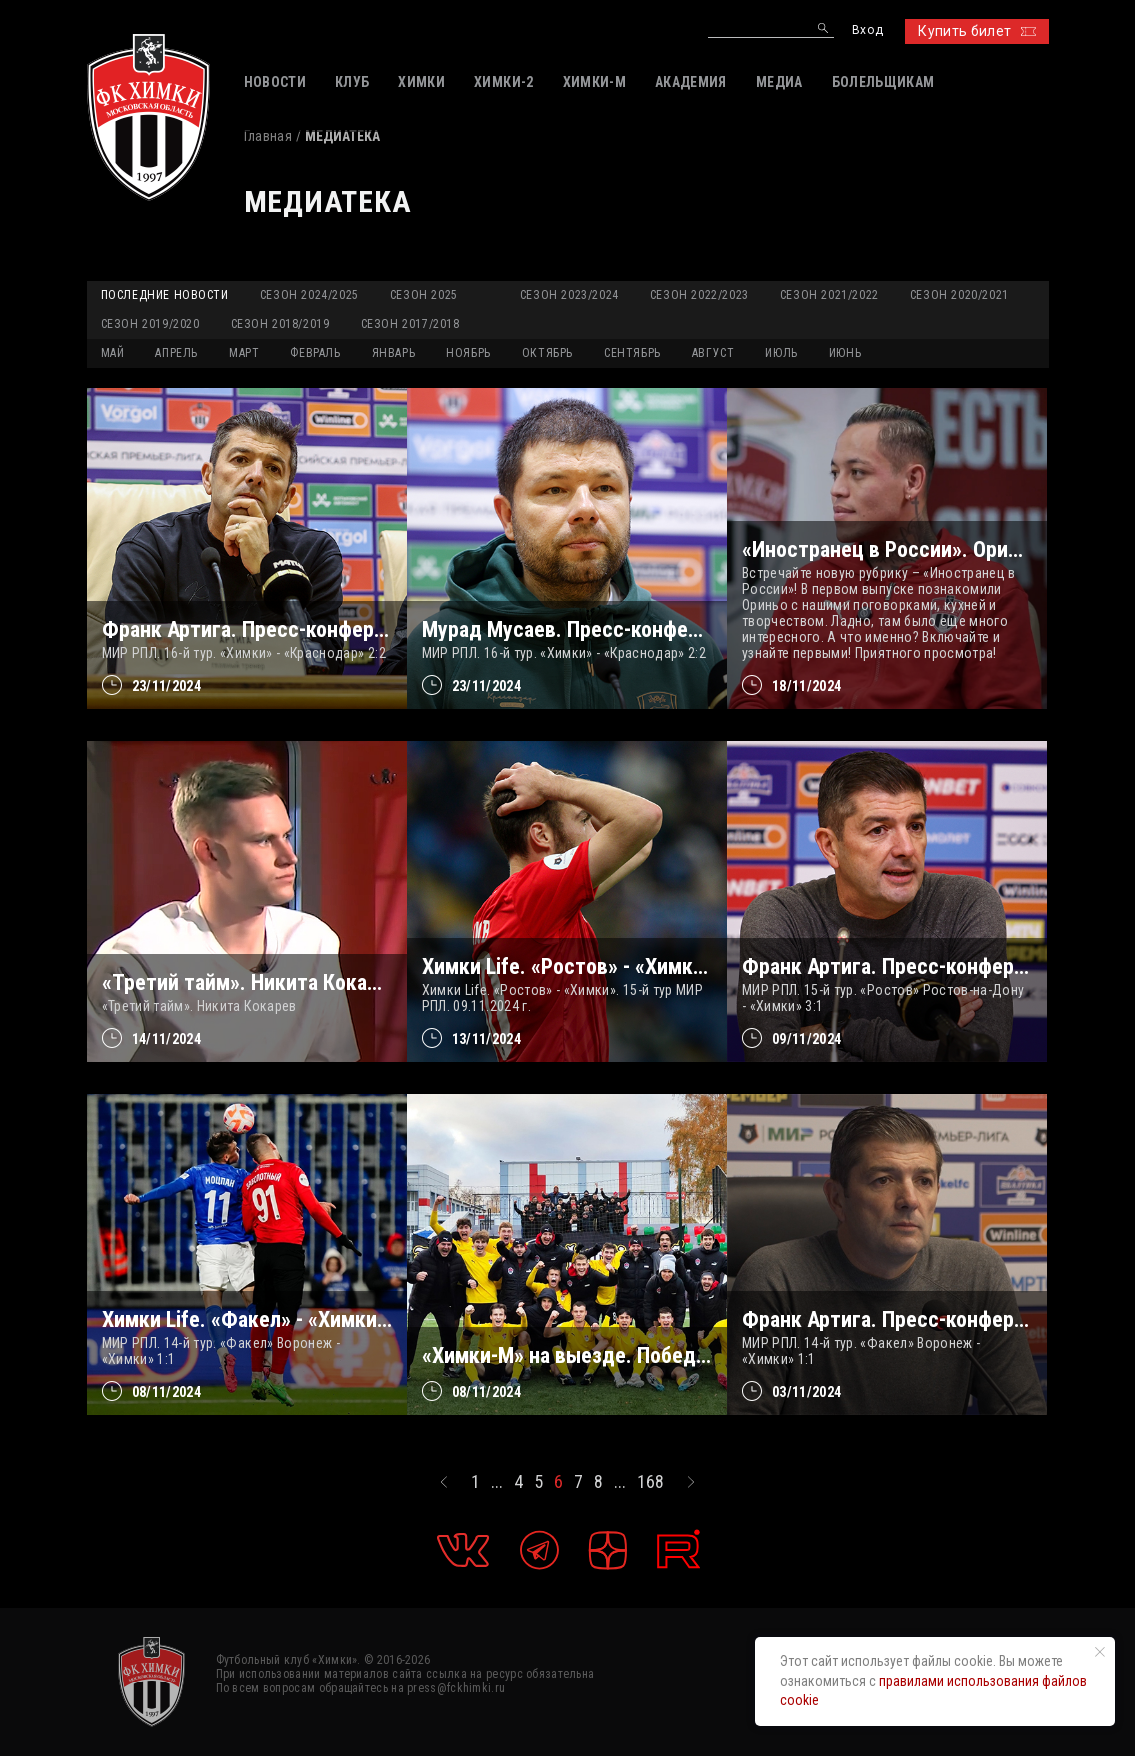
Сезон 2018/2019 (280, 324)
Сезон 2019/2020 (150, 324)
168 (650, 1482)
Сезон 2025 (424, 295)
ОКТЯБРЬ (547, 353)
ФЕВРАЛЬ (315, 353)
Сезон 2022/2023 (699, 295)
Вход (867, 30)
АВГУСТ (713, 353)
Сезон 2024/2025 (309, 295)
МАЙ (113, 353)
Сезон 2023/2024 (569, 295)
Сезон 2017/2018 (410, 324)
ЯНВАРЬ (394, 353)
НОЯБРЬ (468, 353)
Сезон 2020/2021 (959, 295)
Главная (268, 136)
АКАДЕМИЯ (691, 82)
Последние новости (165, 295)
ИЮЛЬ (781, 353)
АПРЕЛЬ (176, 353)
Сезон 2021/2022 (829, 295)
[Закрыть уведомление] (1100, 1652)
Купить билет (976, 31)
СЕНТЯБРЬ (632, 353)
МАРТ (244, 353)
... (497, 1482)
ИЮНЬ (845, 353)
